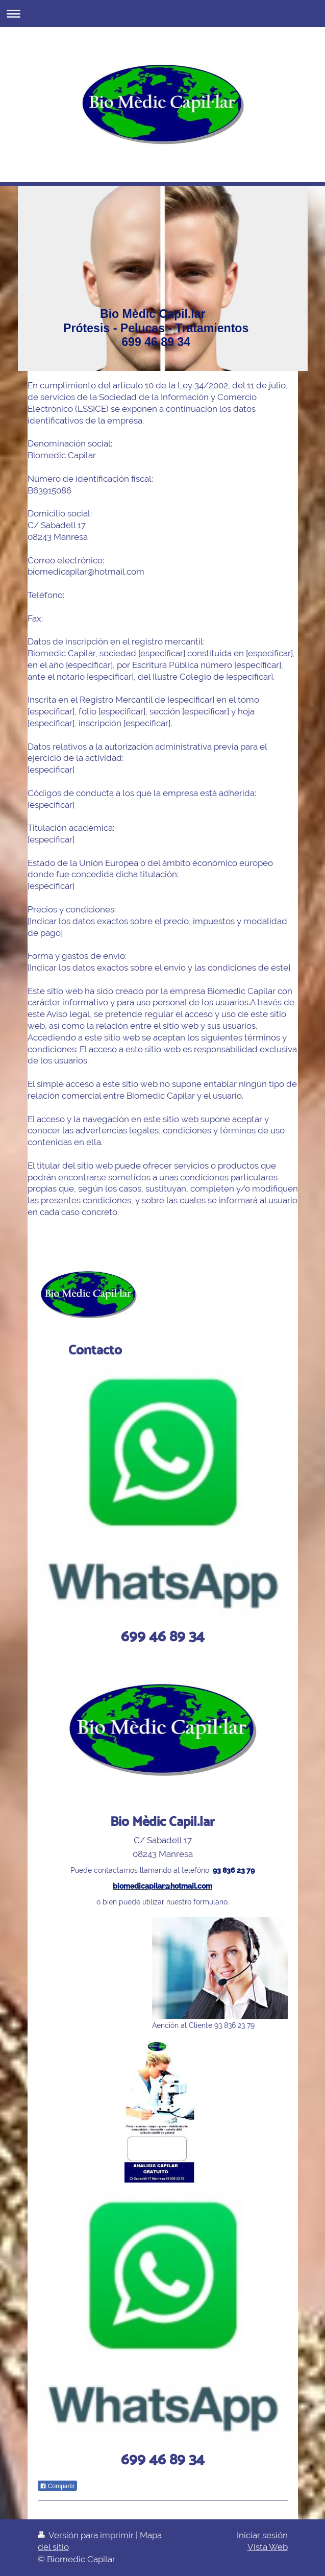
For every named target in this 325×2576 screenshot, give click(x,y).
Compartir (57, 2486)
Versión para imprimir (87, 2535)
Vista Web (267, 2547)
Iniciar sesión (262, 2535)
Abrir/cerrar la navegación (162, 13)
